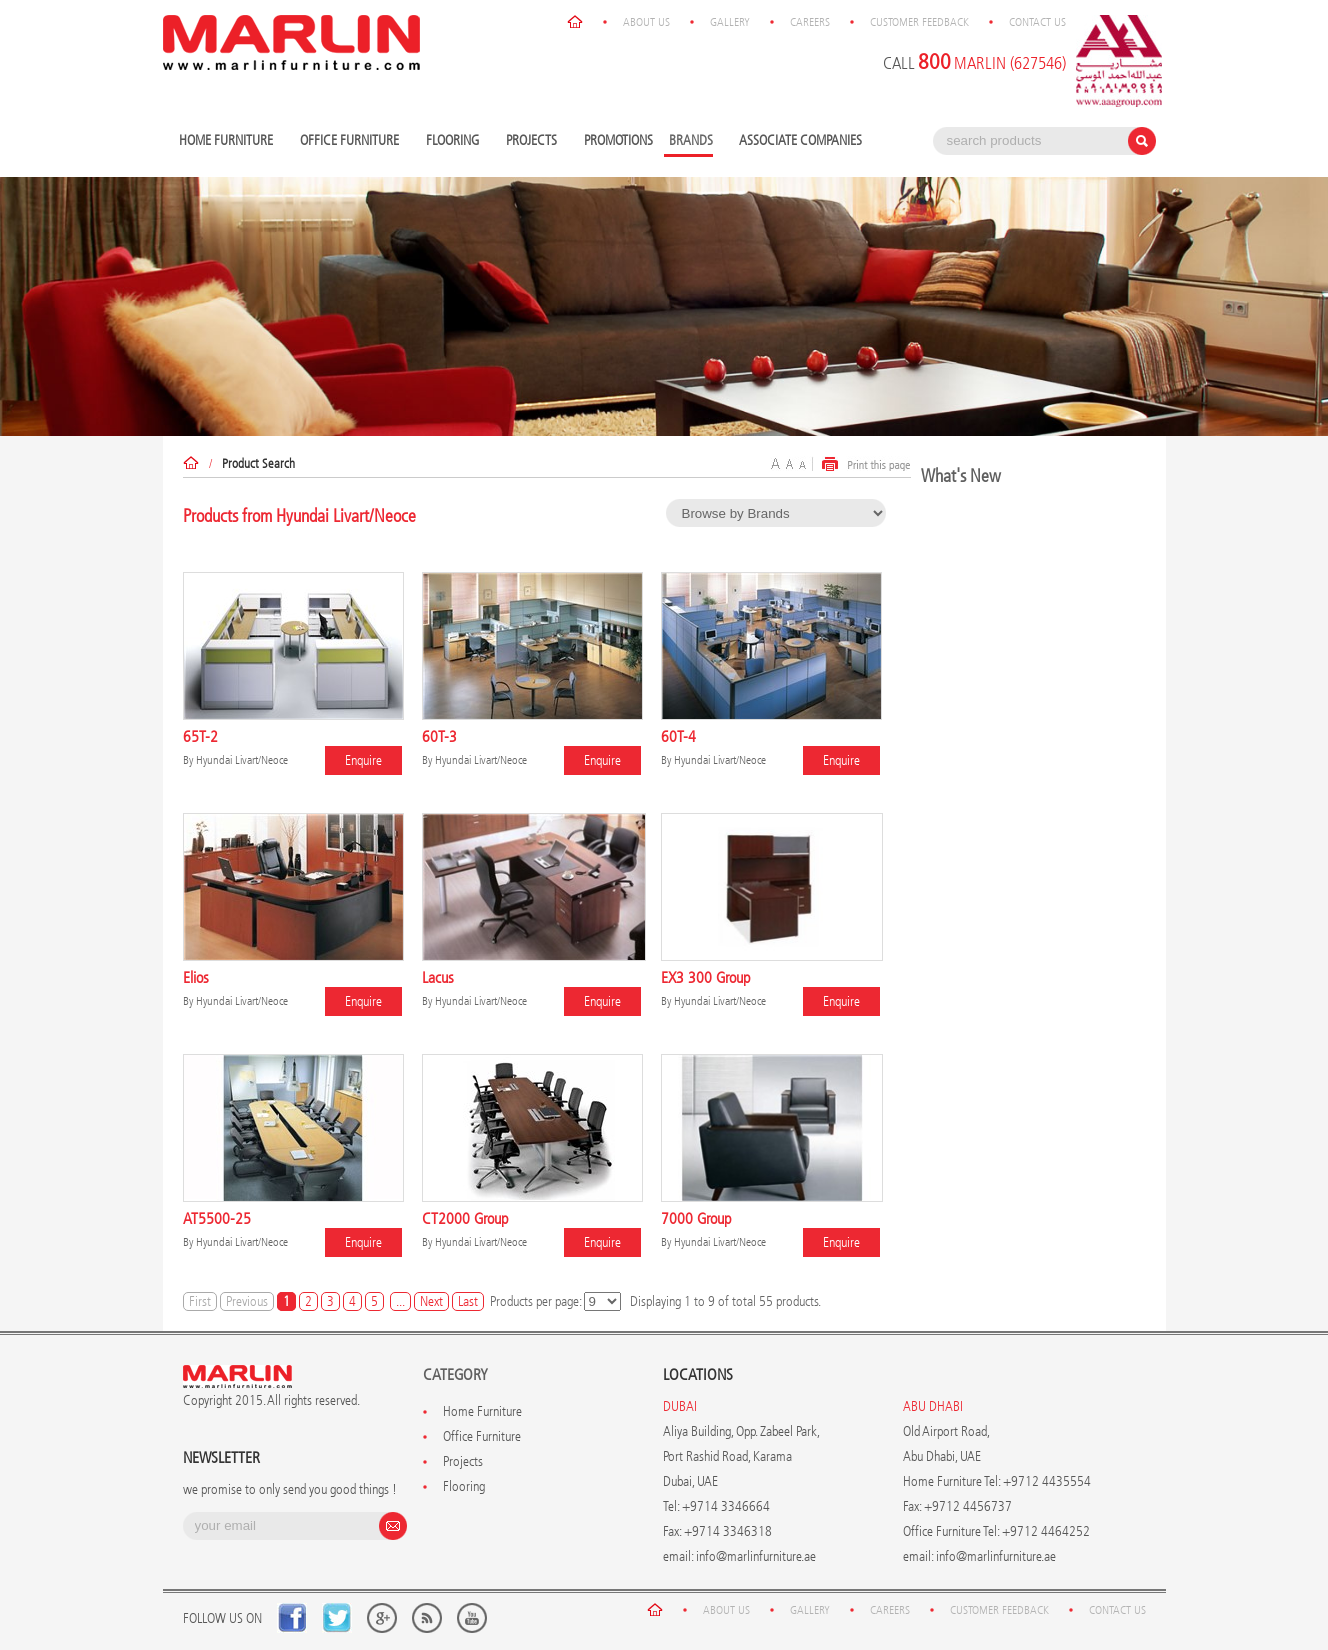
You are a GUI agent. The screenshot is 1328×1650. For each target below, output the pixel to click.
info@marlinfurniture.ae (756, 1556)
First (200, 1301)
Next (431, 1301)
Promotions (618, 140)
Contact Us (1037, 22)
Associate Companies (800, 140)
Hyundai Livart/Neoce (242, 760)
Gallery (730, 22)
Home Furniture (228, 141)
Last (468, 1301)
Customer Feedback (919, 22)
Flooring (455, 141)
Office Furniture (352, 141)
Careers (810, 22)
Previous (247, 1301)
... (400, 1301)
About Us (646, 22)
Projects (534, 141)
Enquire (363, 760)
